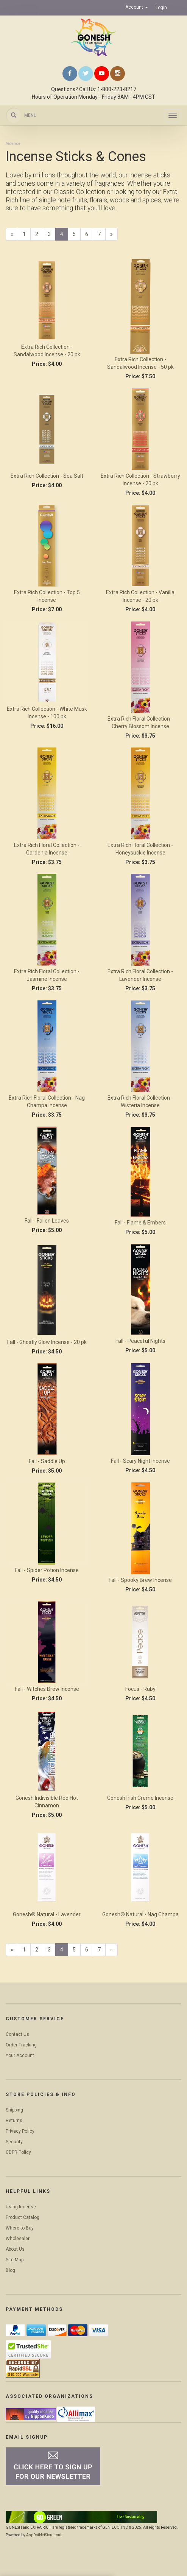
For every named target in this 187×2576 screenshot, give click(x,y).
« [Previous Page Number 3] (14, 235)
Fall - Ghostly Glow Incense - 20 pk (47, 1342)
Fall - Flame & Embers (140, 1223)
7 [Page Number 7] (102, 233)
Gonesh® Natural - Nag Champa (140, 1914)
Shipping (14, 2110)
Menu (30, 115)
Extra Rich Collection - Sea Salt (47, 476)
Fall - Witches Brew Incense (47, 1689)
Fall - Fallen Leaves (47, 1221)
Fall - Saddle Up (47, 1461)
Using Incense (21, 2206)
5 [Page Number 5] (77, 233)
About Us (15, 2249)
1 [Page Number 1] (27, 233)
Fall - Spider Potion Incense (47, 1570)
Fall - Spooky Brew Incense (140, 1580)
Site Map (14, 2259)
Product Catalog (22, 2217)
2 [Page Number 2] (39, 233)
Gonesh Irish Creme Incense (140, 1798)
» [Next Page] (114, 235)
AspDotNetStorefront (43, 2535)
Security (14, 2141)
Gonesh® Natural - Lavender (47, 1914)
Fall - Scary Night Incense (140, 1461)
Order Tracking (21, 2045)
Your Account (20, 2055)
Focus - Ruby (140, 1689)
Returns (14, 2120)
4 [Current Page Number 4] (64, 235)
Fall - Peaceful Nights (140, 1341)
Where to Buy (20, 2228)
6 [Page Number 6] (89, 233)
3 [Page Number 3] (52, 233)
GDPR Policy (18, 2152)
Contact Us (17, 2034)
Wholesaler (18, 2238)
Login (161, 7)
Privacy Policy (20, 2131)
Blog (10, 2270)
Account (136, 7)
